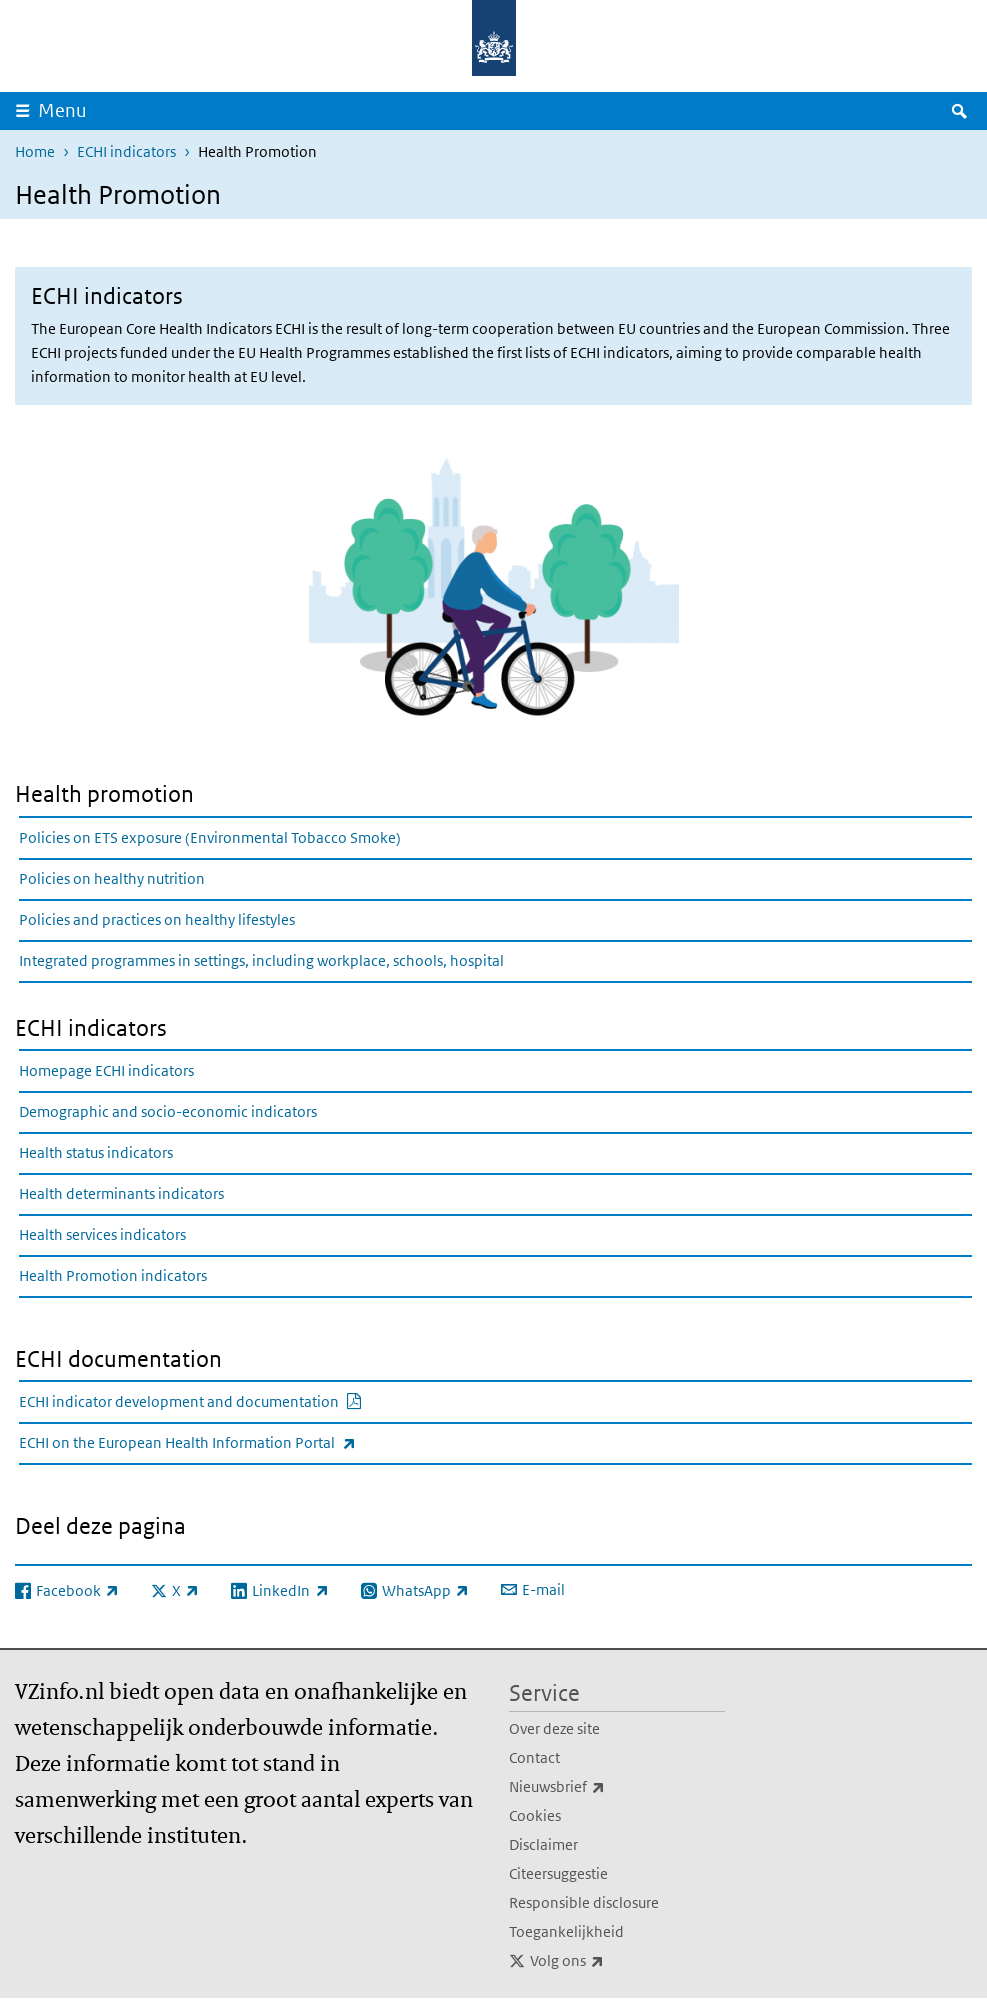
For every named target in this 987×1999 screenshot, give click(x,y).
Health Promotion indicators (113, 1275)
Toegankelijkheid (566, 1931)
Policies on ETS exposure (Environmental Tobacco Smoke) (210, 837)
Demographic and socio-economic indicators (168, 1111)
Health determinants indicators (121, 1193)
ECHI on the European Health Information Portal (231, 1442)
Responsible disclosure (584, 1902)
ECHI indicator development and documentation (239, 1401)
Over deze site (554, 1728)
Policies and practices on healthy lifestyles (157, 919)
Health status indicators (96, 1152)
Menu (62, 110)
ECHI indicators (126, 151)
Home (35, 151)
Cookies (535, 1815)
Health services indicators (102, 1234)
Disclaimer (543, 1844)
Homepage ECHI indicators (106, 1070)
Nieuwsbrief (601, 1787)
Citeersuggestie (558, 1873)
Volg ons (611, 1961)
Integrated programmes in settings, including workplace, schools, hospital (261, 960)
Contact (534, 1757)
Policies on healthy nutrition (112, 878)
